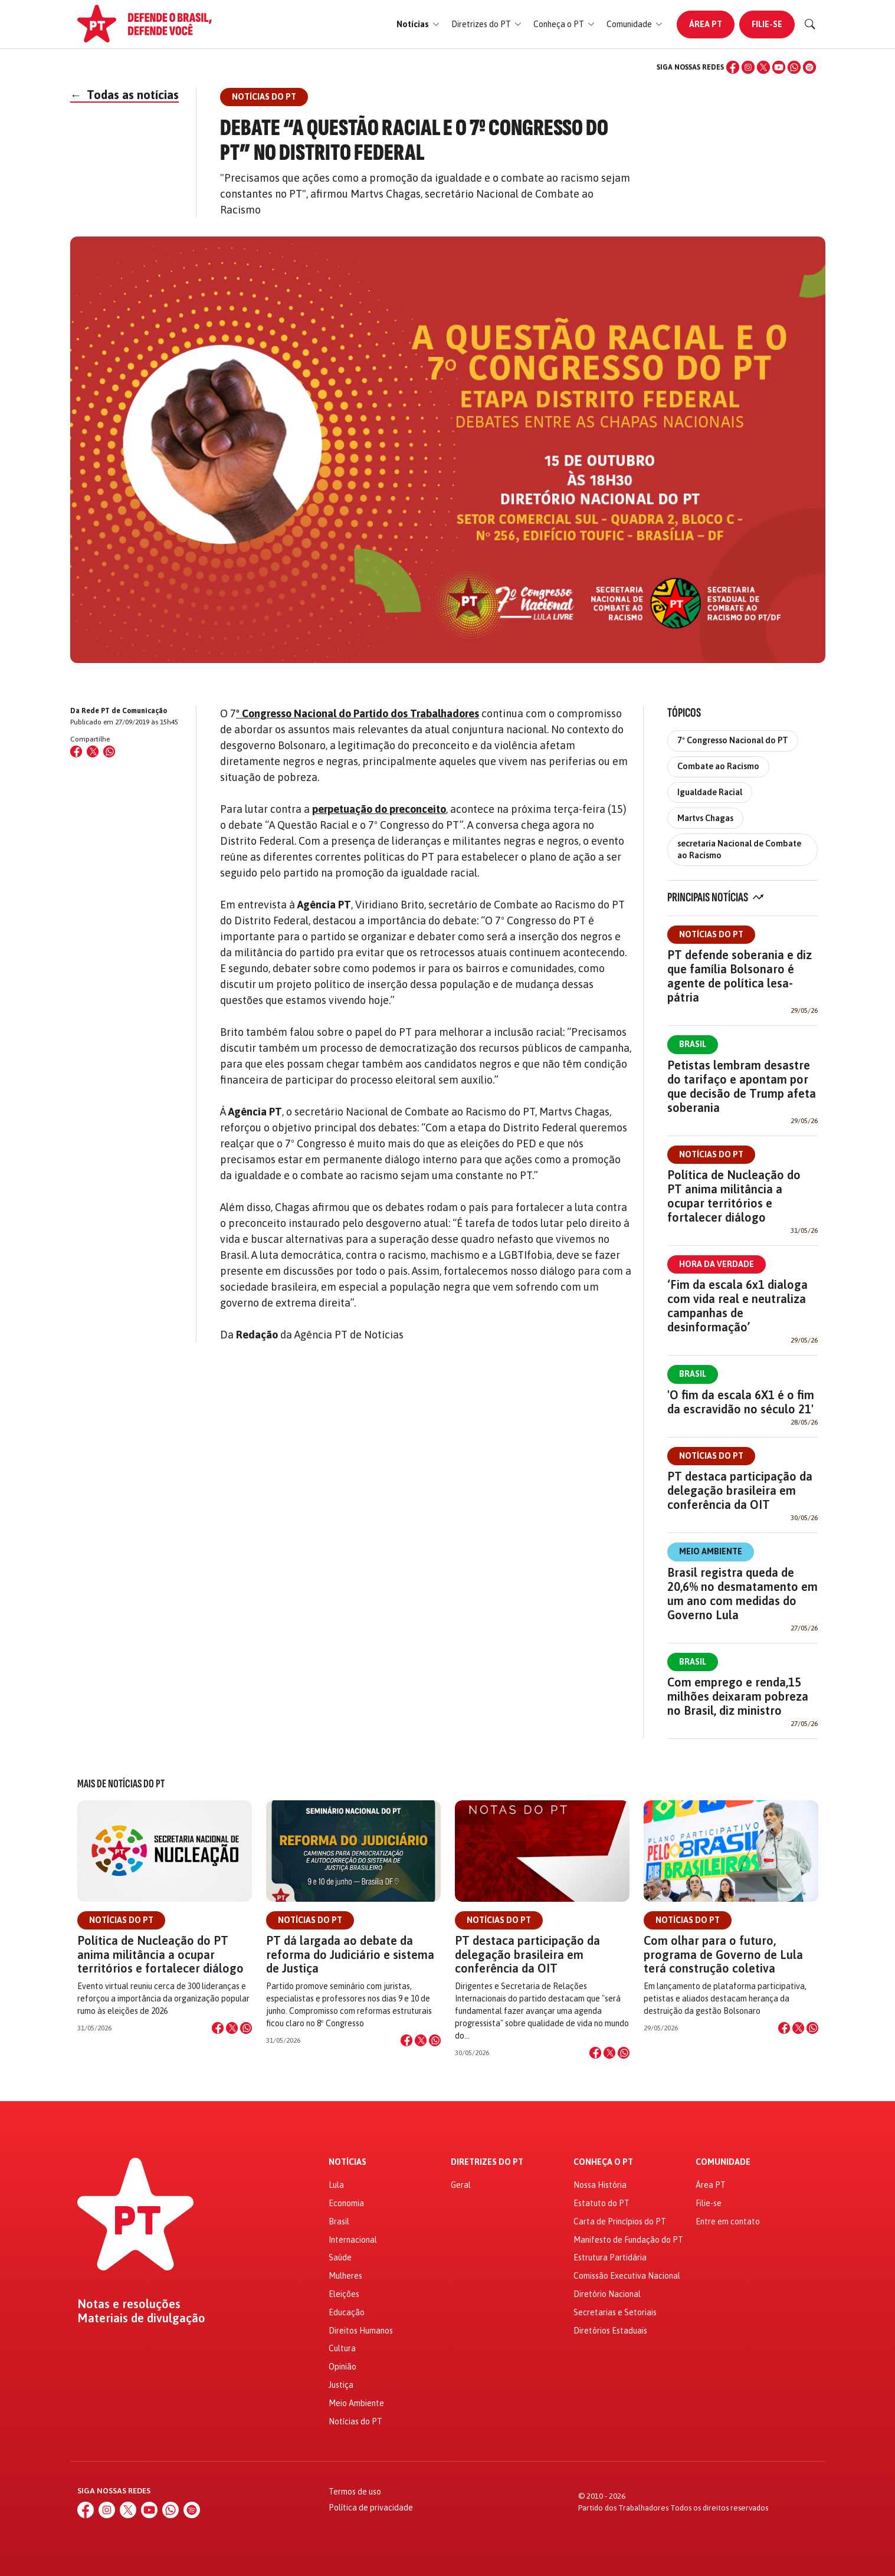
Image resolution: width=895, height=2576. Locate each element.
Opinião (342, 2366)
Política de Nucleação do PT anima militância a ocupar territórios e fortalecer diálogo (734, 1196)
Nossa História (600, 2185)
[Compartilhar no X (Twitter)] (93, 751)
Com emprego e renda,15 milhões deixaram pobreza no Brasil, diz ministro (737, 1696)
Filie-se (767, 24)
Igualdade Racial (709, 792)
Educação (347, 2312)
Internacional (353, 2239)
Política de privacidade (371, 2507)
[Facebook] (732, 67)
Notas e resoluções (129, 2304)
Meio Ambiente (710, 1551)
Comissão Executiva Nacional (626, 2275)
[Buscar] (810, 24)
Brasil (692, 1044)
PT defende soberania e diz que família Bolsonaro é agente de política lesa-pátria (739, 976)
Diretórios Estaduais (610, 2330)
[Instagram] (748, 67)
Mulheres (345, 2275)
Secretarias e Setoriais (615, 2312)
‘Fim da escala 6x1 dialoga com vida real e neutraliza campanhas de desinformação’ (737, 1306)
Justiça (341, 2385)
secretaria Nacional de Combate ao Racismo (739, 849)
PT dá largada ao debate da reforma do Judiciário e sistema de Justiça (350, 1954)
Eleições (344, 2294)
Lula (336, 2185)
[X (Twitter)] (763, 67)
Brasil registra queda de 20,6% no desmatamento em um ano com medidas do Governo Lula (742, 1594)
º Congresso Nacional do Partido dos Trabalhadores (357, 713)
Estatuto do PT (601, 2203)
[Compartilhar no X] (232, 2028)
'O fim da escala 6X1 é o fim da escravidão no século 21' (740, 1402)
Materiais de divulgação (141, 2318)
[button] (418, 24)
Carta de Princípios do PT (619, 2221)
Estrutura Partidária (610, 2257)
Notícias (347, 2162)
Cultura (342, 2348)
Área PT (705, 24)
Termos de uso (355, 2491)
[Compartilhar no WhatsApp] (109, 751)
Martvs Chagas (705, 818)
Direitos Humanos (361, 2330)
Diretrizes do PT (487, 2162)
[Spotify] (809, 67)
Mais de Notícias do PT (121, 1784)
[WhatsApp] (794, 67)
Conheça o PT (603, 2162)
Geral (461, 2185)
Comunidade (723, 2162)
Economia (346, 2203)
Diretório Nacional (607, 2294)
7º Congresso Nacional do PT (732, 740)
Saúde (340, 2257)
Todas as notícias (124, 94)
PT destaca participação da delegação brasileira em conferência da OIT (739, 1490)
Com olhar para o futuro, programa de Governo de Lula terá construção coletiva (723, 1954)
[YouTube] (778, 67)
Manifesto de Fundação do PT (628, 2239)
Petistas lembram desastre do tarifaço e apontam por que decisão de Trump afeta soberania (741, 1086)
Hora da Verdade (716, 1264)
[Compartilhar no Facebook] (76, 751)
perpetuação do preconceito (379, 809)
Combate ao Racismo (718, 766)
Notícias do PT (711, 934)
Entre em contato (728, 2221)
